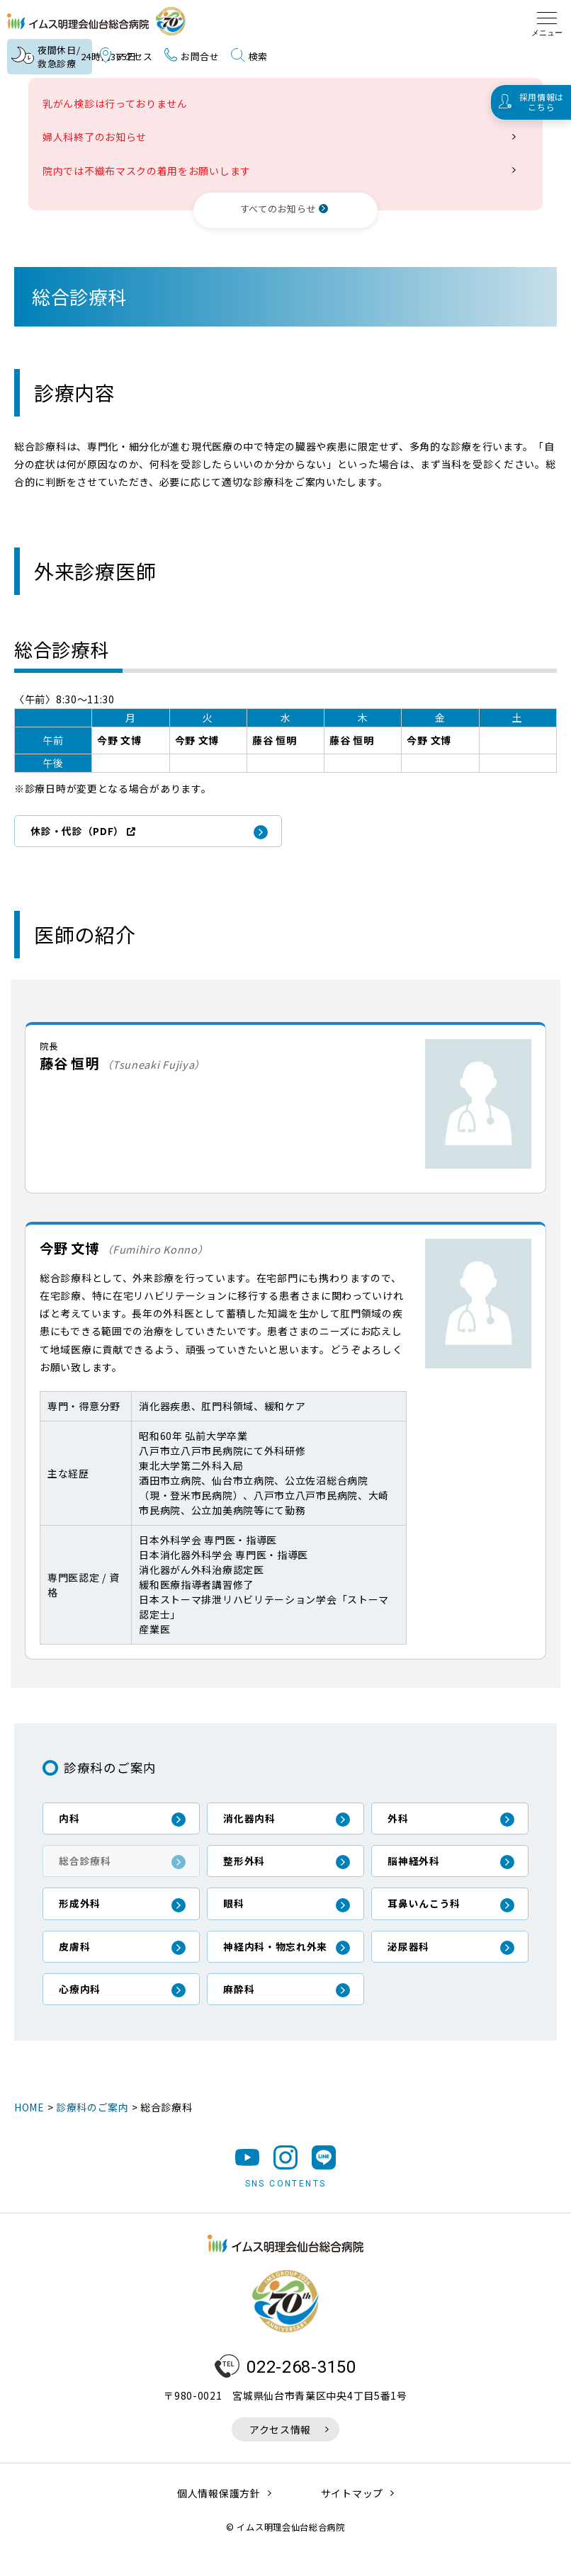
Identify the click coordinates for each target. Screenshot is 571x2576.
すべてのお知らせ (278, 208)
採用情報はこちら (542, 102)
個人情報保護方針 (219, 2516)
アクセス (126, 56)
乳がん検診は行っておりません (120, 103)
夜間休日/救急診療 (51, 57)
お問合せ (192, 56)
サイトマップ (352, 2516)
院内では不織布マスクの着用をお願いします (151, 171)
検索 (249, 56)
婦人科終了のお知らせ (99, 137)
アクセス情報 (280, 2452)
